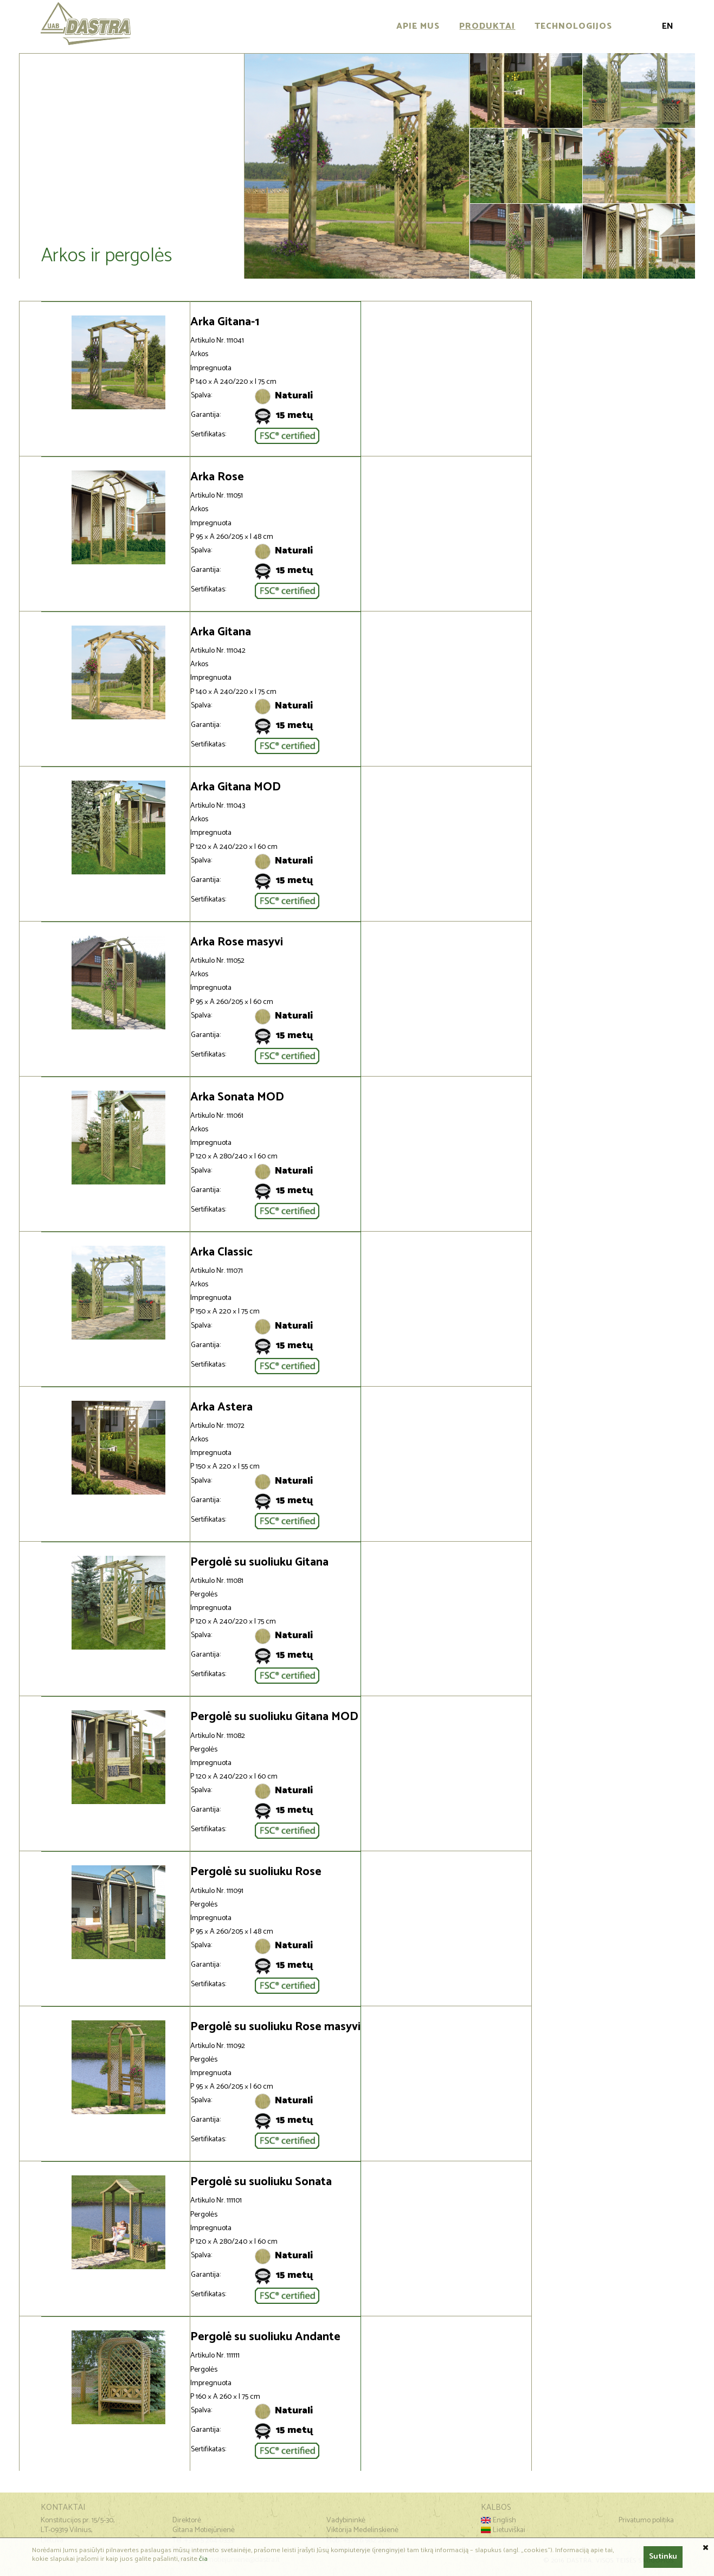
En (667, 26)
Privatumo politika (646, 2520)
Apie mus (418, 26)
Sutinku (663, 2557)
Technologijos (573, 26)
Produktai (487, 26)
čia (203, 2559)
